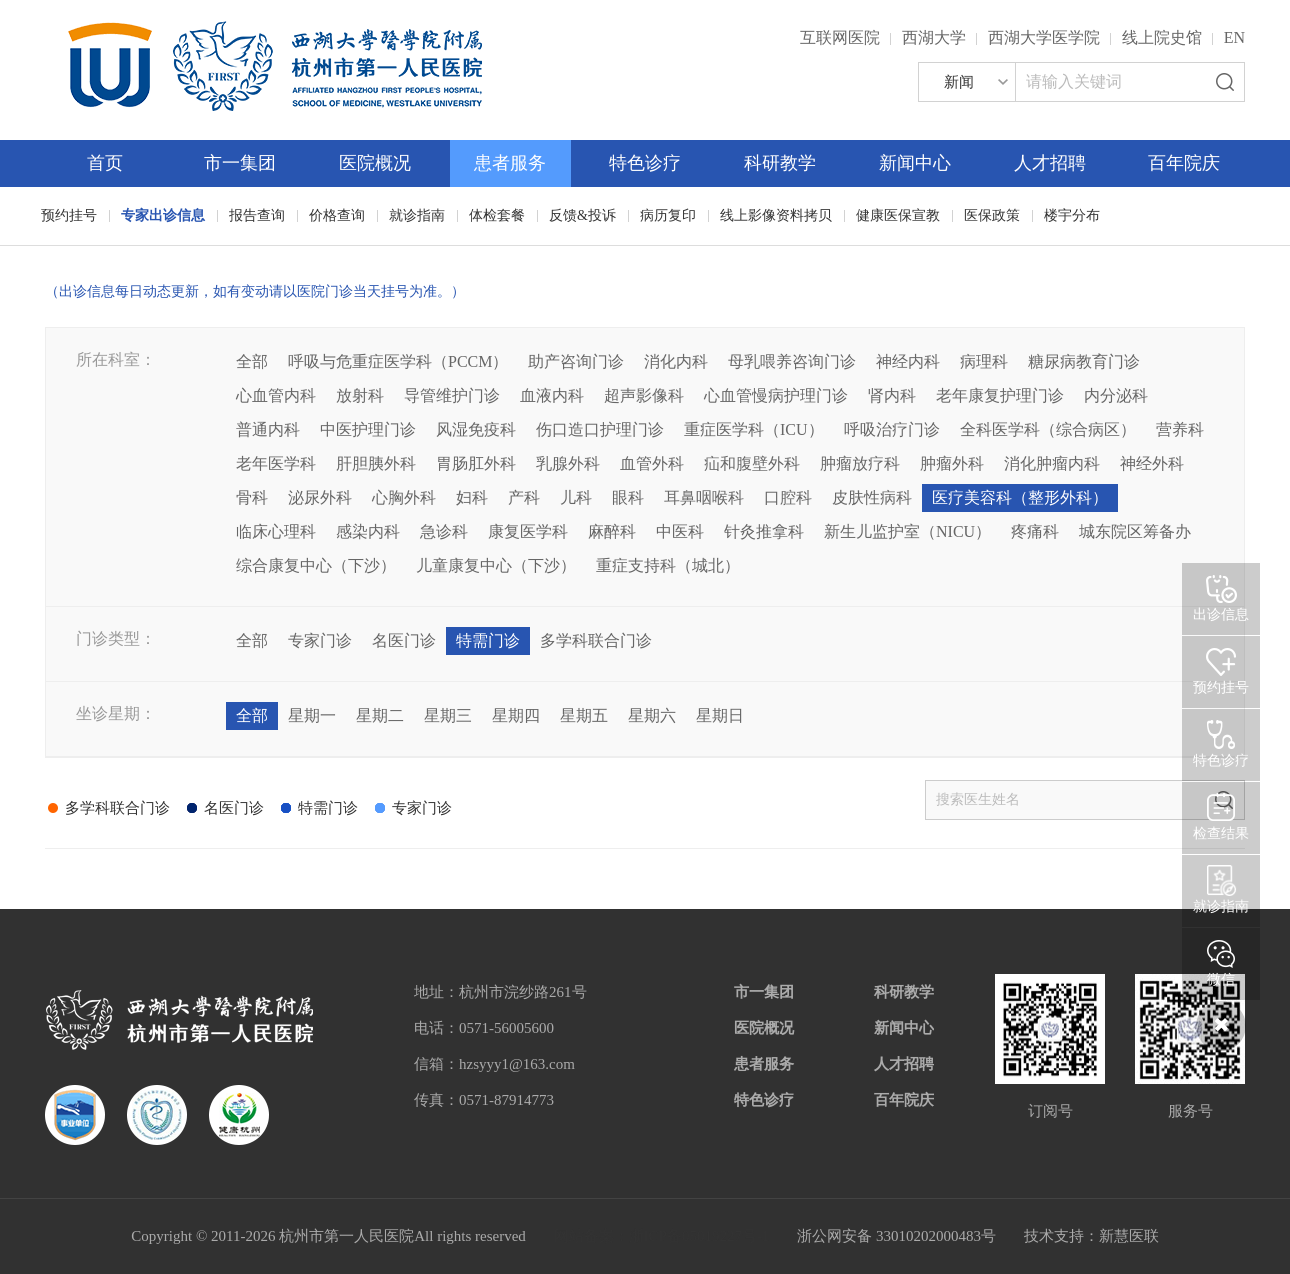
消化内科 (676, 361)
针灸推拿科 (764, 531)
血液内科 (552, 395)
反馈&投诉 (582, 215)
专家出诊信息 (163, 215)
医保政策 (992, 215)
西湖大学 (934, 37)
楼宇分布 (1072, 215)
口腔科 (788, 497)
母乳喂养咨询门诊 (792, 361)
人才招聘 (1050, 163)
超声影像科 (644, 395)
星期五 (584, 715)
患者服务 (510, 163)
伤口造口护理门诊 (600, 429)
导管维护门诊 (452, 395)
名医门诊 (404, 640)
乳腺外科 (568, 463)
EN (1234, 37)
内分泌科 (1116, 395)
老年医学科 (276, 463)
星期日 (720, 715)
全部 (252, 361)
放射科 (360, 395)
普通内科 (268, 429)
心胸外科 (404, 497)
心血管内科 (276, 395)
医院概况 (375, 163)
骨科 (252, 497)
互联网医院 (840, 37)
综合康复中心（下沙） (316, 565)
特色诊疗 (645, 163)
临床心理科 (276, 531)
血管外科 (652, 463)
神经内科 (908, 361)
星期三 (448, 715)
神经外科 (1152, 463)
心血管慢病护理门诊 (776, 395)
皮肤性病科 (872, 497)
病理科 (984, 361)
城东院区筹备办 (1135, 531)
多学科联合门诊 (596, 640)
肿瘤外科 (952, 463)
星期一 (312, 715)
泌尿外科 (320, 497)
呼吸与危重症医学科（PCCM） (398, 361)
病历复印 (668, 215)
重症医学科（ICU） (754, 429)
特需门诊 (488, 640)
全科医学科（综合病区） (1048, 429)
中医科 (680, 531)
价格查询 (337, 215)
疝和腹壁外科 (752, 463)
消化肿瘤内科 (1052, 463)
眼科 (628, 497)
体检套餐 (497, 215)
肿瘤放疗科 (860, 463)
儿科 (576, 497)
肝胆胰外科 (376, 463)
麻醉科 (612, 531)
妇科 (472, 497)
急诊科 (444, 531)
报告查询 (257, 215)
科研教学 (780, 163)
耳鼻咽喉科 (704, 497)
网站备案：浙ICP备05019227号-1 (662, 1236)
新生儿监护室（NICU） (907, 531)
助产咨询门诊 (576, 361)
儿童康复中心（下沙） (496, 565)
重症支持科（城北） (668, 565)
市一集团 (240, 163)
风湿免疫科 (476, 429)
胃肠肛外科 (476, 463)
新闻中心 (915, 163)
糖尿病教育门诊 (1084, 361)
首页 (105, 163)
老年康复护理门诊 (1000, 395)
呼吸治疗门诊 (892, 429)
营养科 (1180, 429)
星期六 (652, 715)
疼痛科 (1035, 531)
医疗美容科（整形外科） (1020, 497)
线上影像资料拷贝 (776, 215)
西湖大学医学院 (1044, 37)
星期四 (516, 715)
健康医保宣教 (898, 215)
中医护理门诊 (368, 429)
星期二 (380, 715)
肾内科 (892, 395)
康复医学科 (528, 531)
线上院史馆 (1162, 37)
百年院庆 (1184, 163)
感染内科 (368, 531)
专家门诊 (320, 640)
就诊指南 (417, 215)
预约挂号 (69, 215)
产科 (524, 497)
